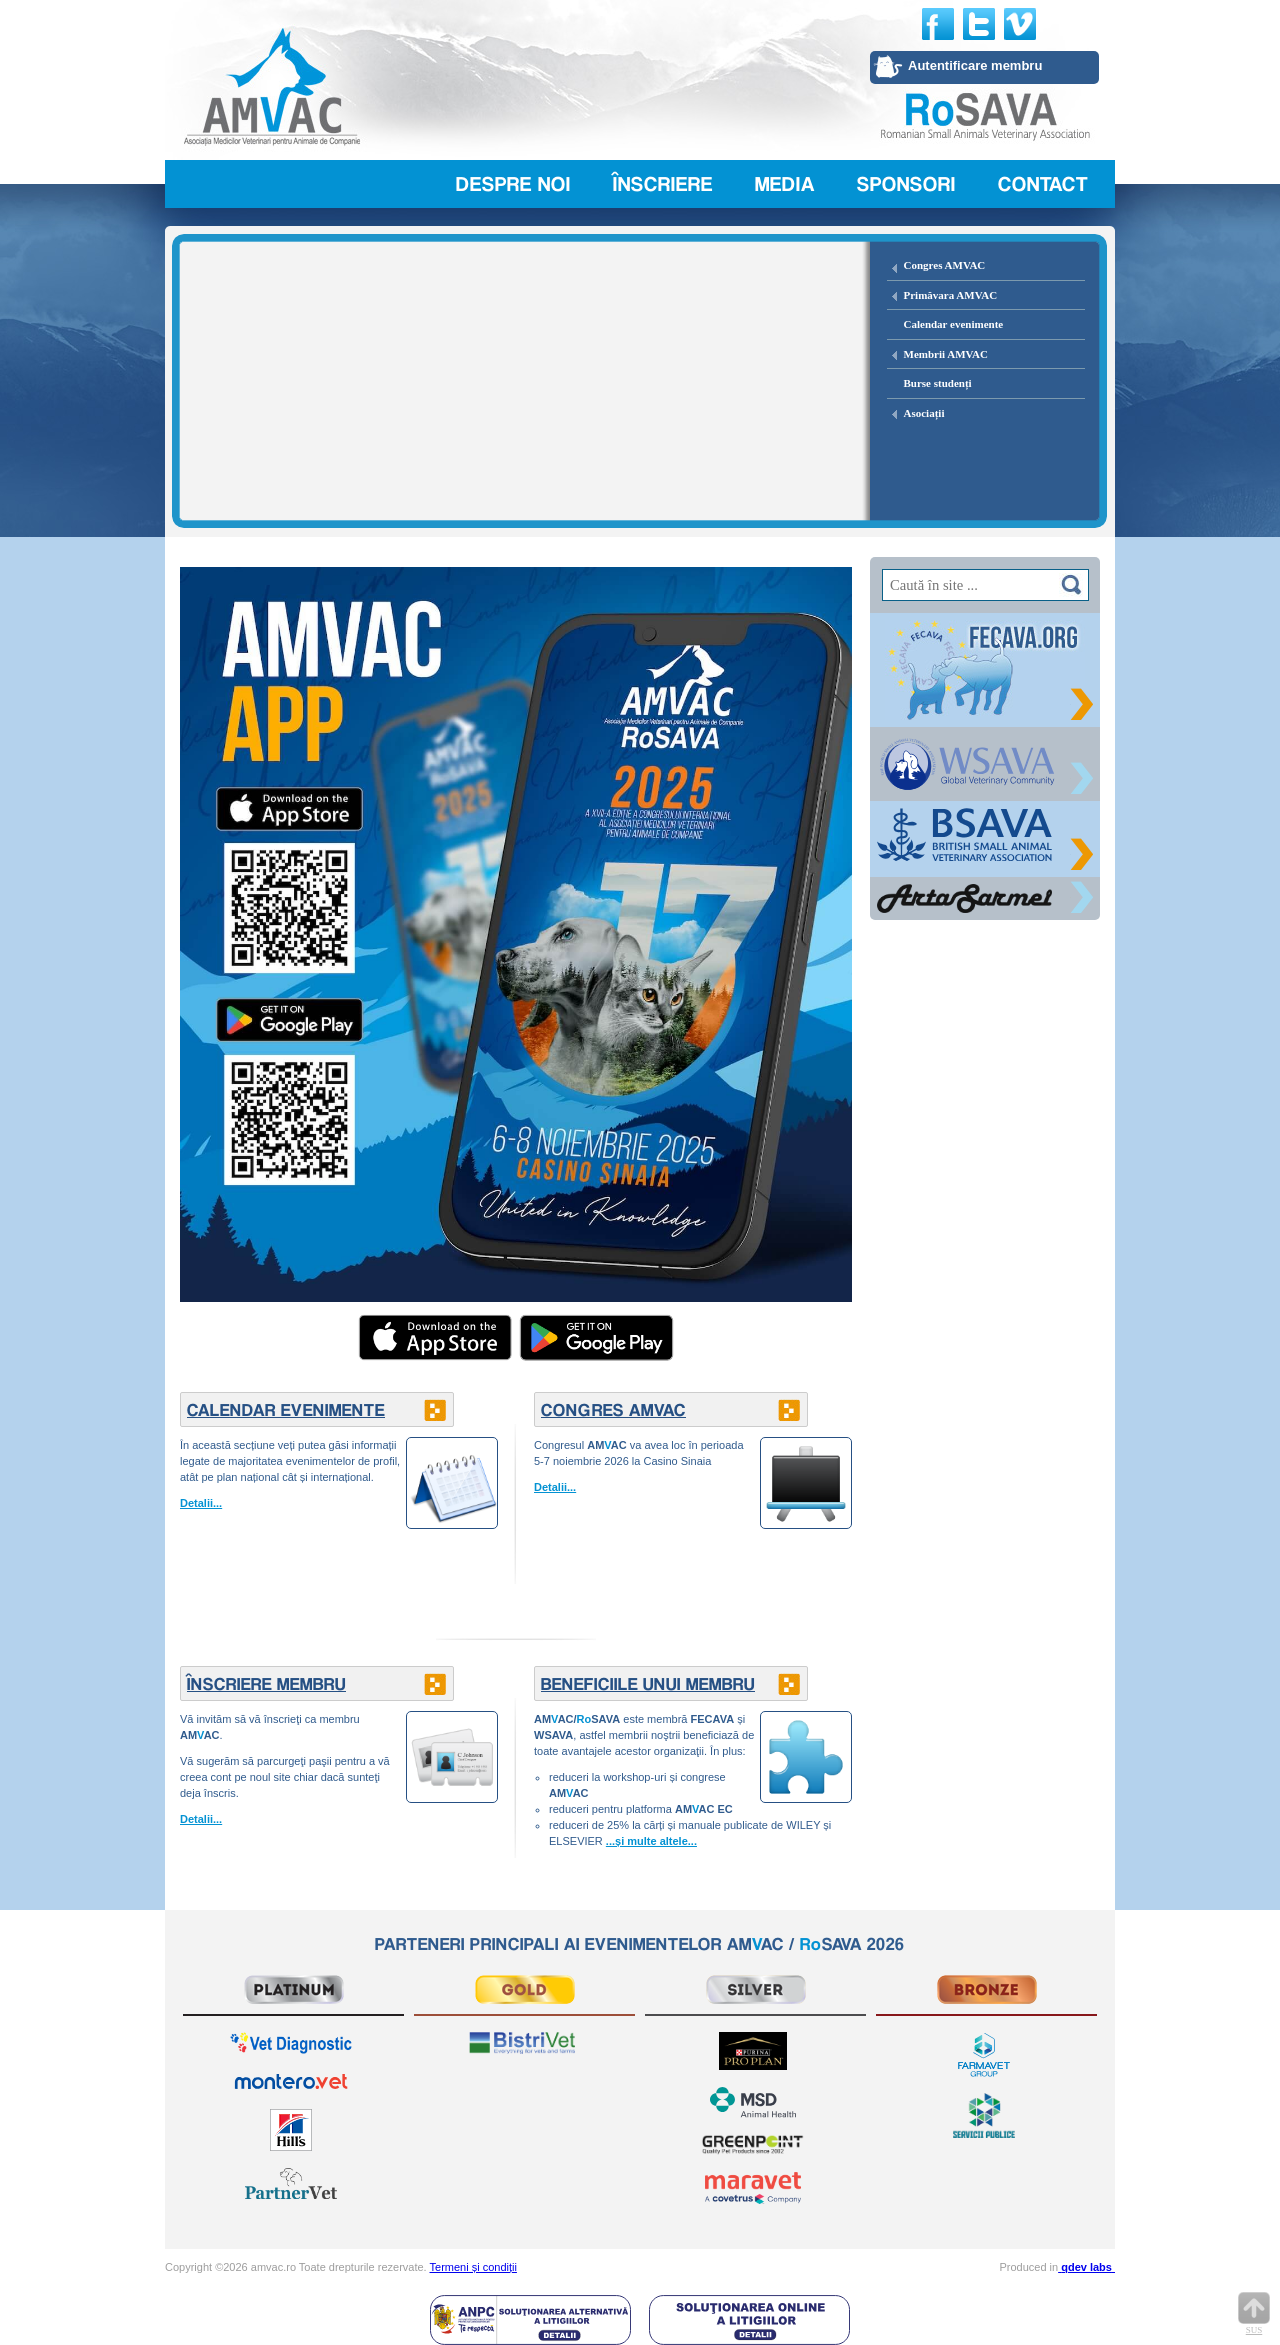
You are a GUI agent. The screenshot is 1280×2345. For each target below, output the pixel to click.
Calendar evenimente (954, 324)
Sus (1254, 2313)
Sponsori (906, 184)
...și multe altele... (651, 1841)
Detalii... (201, 1503)
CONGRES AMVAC (613, 1409)
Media (785, 184)
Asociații (924, 413)
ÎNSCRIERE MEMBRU (266, 1683)
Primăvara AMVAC (951, 295)
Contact (1043, 184)
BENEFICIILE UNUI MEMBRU (648, 1683)
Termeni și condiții (473, 2267)
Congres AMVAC (945, 265)
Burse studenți (938, 383)
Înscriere (663, 184)
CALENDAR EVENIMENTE (286, 1409)
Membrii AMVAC (946, 354)
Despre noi (513, 184)
